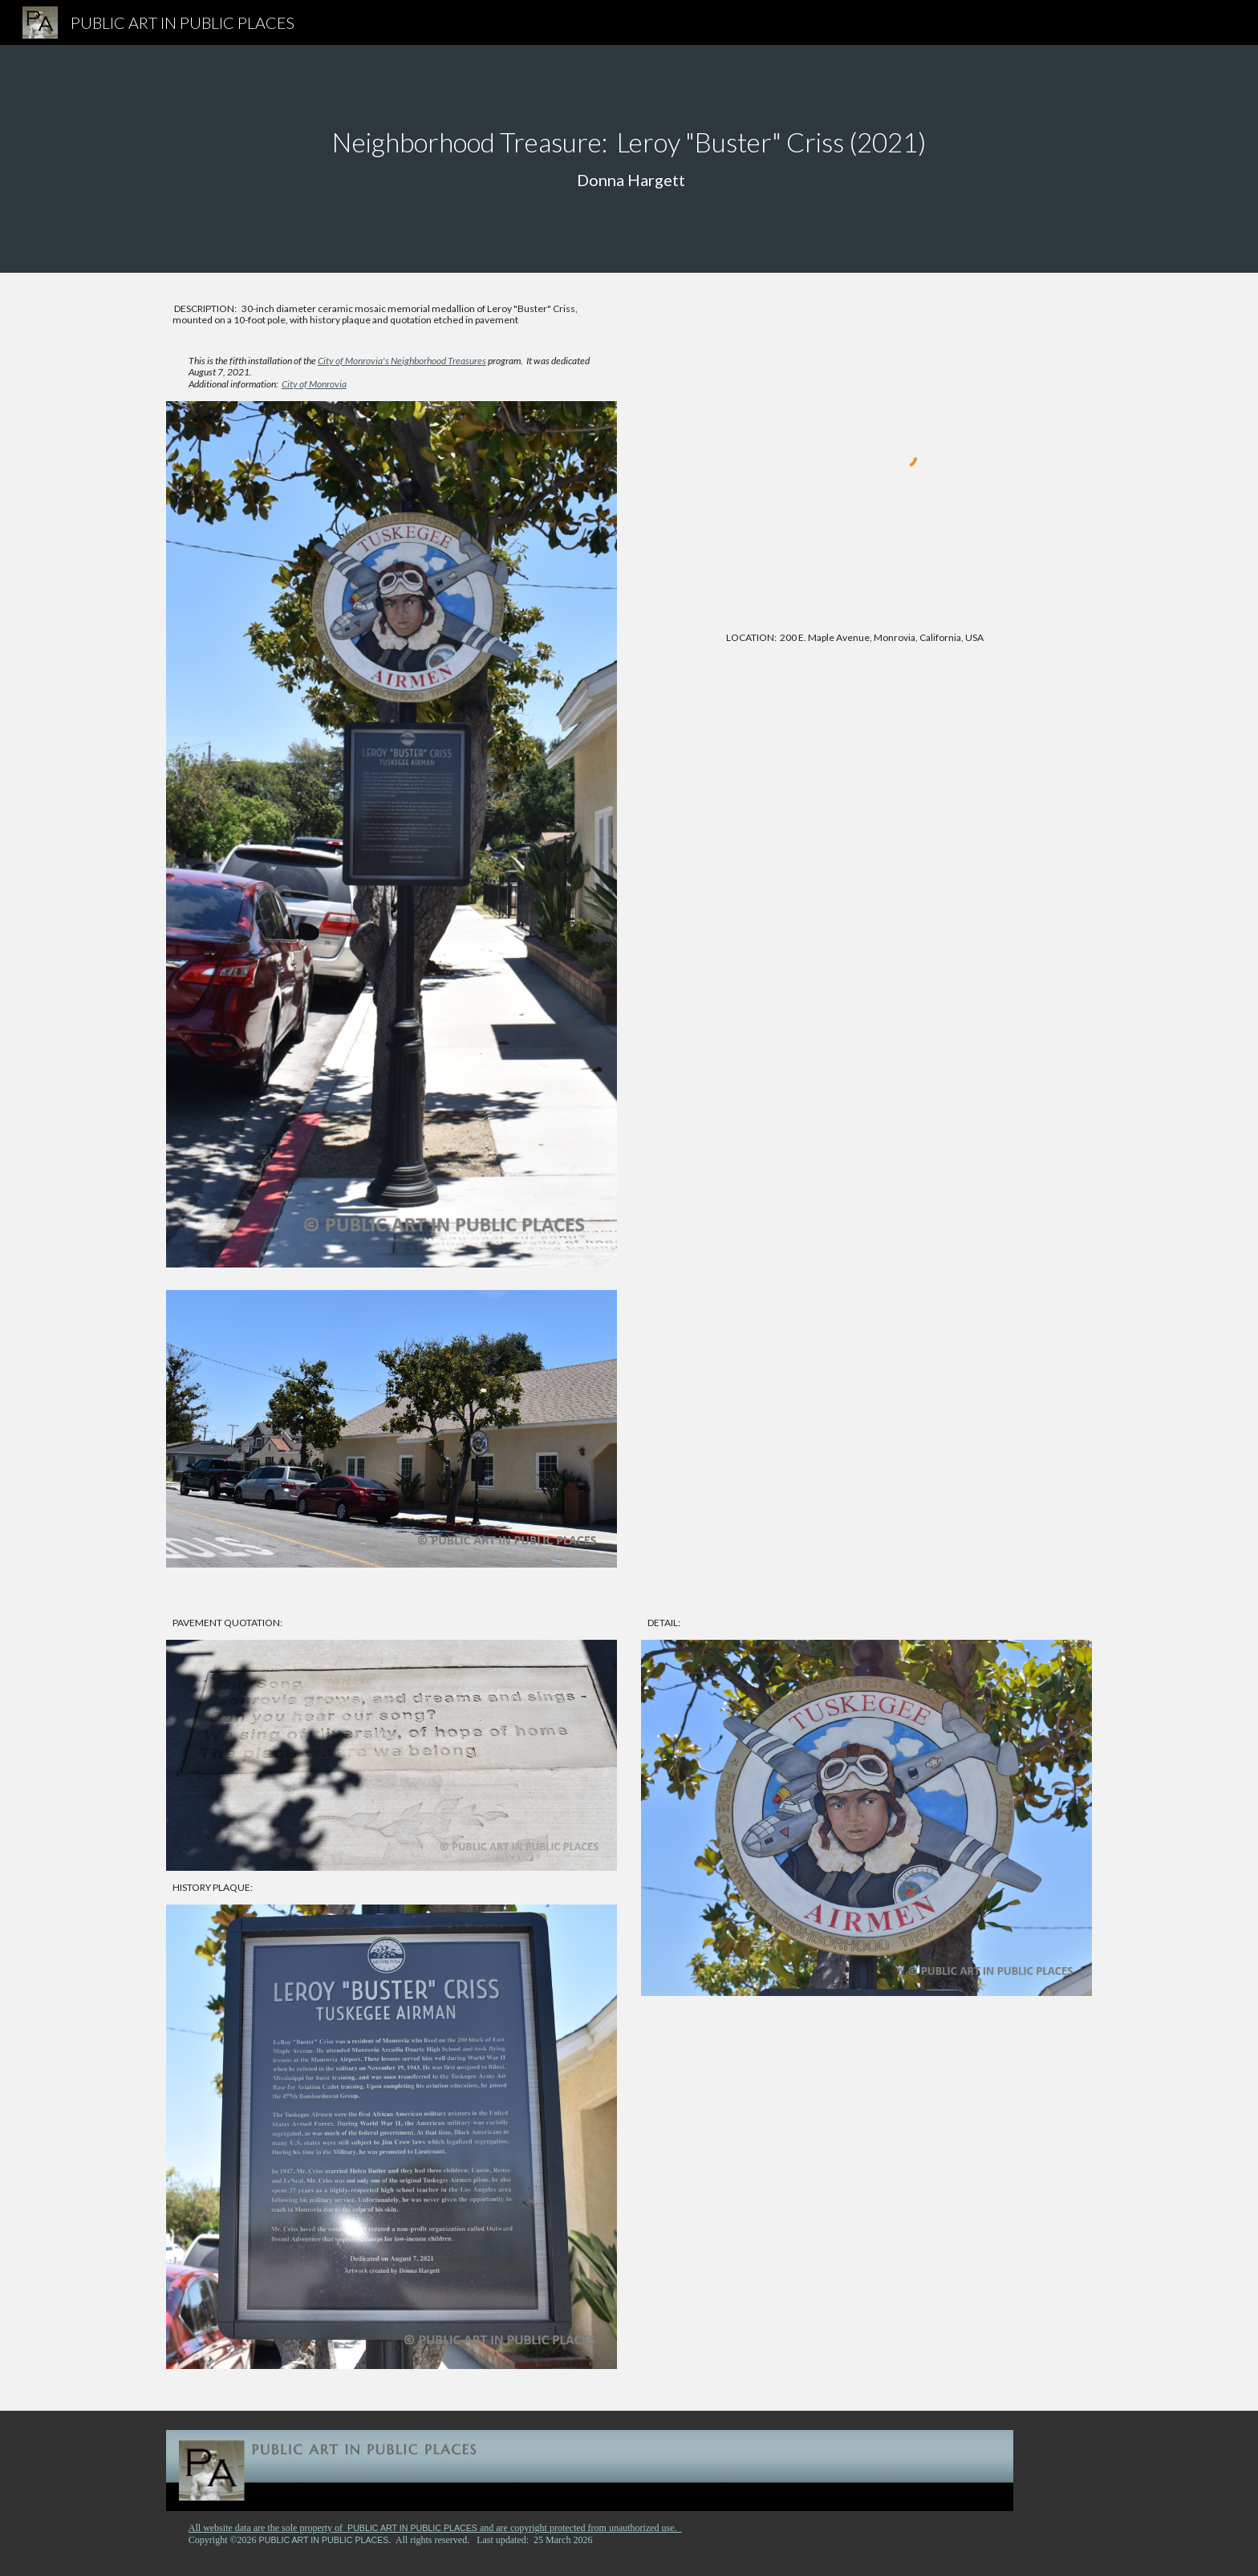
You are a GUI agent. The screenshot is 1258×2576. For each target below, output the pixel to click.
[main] (629, 159)
